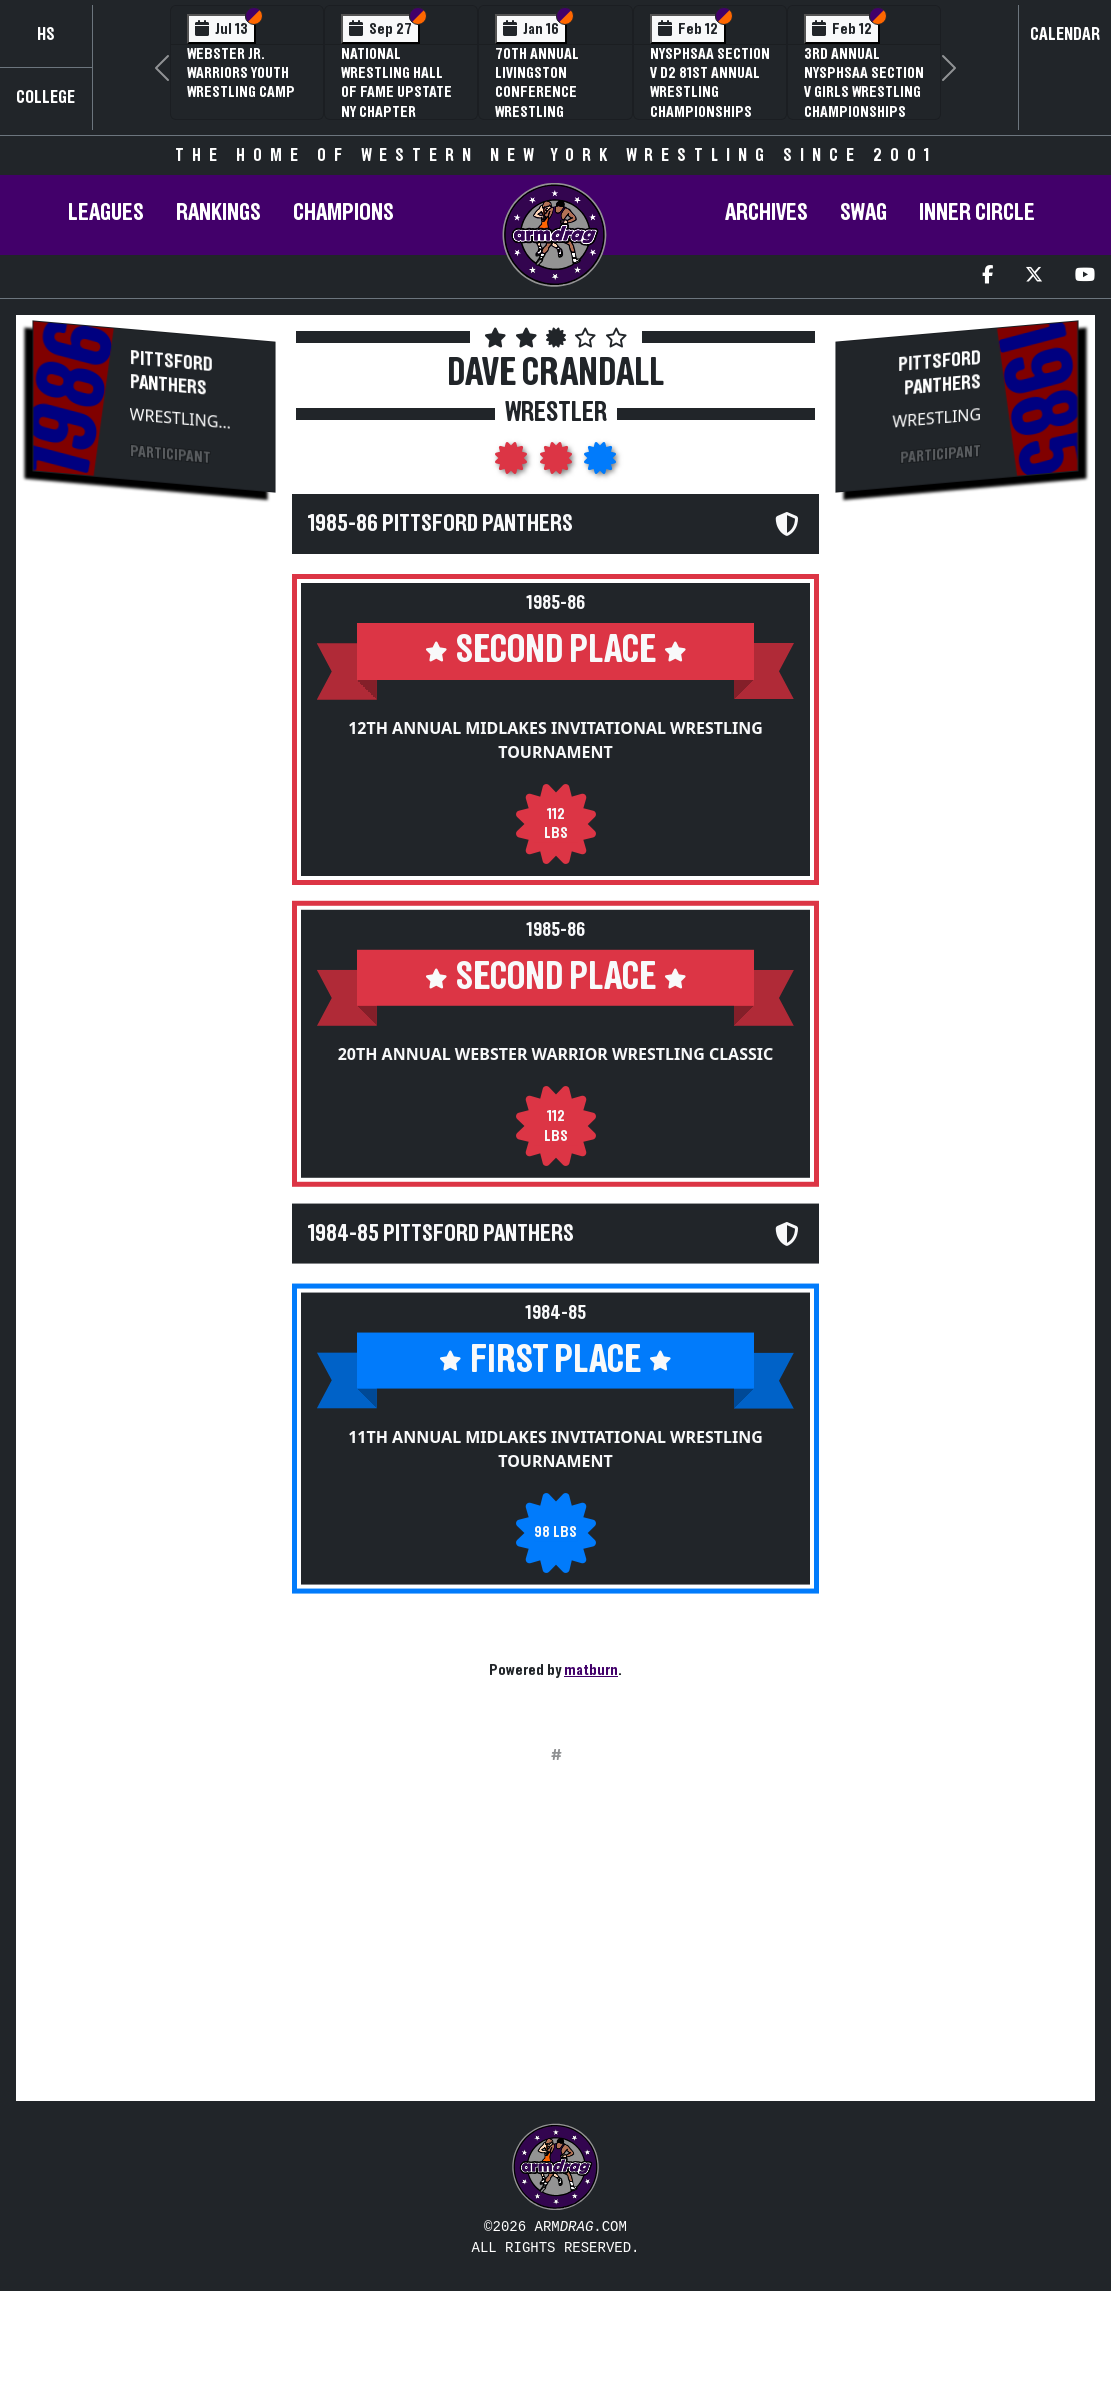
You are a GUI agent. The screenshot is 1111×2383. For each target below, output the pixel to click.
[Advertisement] (153, 846)
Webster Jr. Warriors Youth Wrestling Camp (241, 73)
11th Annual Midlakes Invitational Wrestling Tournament (555, 1471)
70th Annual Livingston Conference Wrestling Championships (546, 92)
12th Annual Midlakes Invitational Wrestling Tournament (555, 740)
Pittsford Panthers (171, 373)
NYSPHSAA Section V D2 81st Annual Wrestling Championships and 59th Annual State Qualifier (710, 102)
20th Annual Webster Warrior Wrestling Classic (556, 1065)
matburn (591, 1670)
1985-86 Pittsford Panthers (440, 524)
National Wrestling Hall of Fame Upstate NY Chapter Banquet (396, 92)
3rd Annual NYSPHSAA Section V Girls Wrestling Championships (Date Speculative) (864, 102)
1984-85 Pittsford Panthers (441, 1256)
